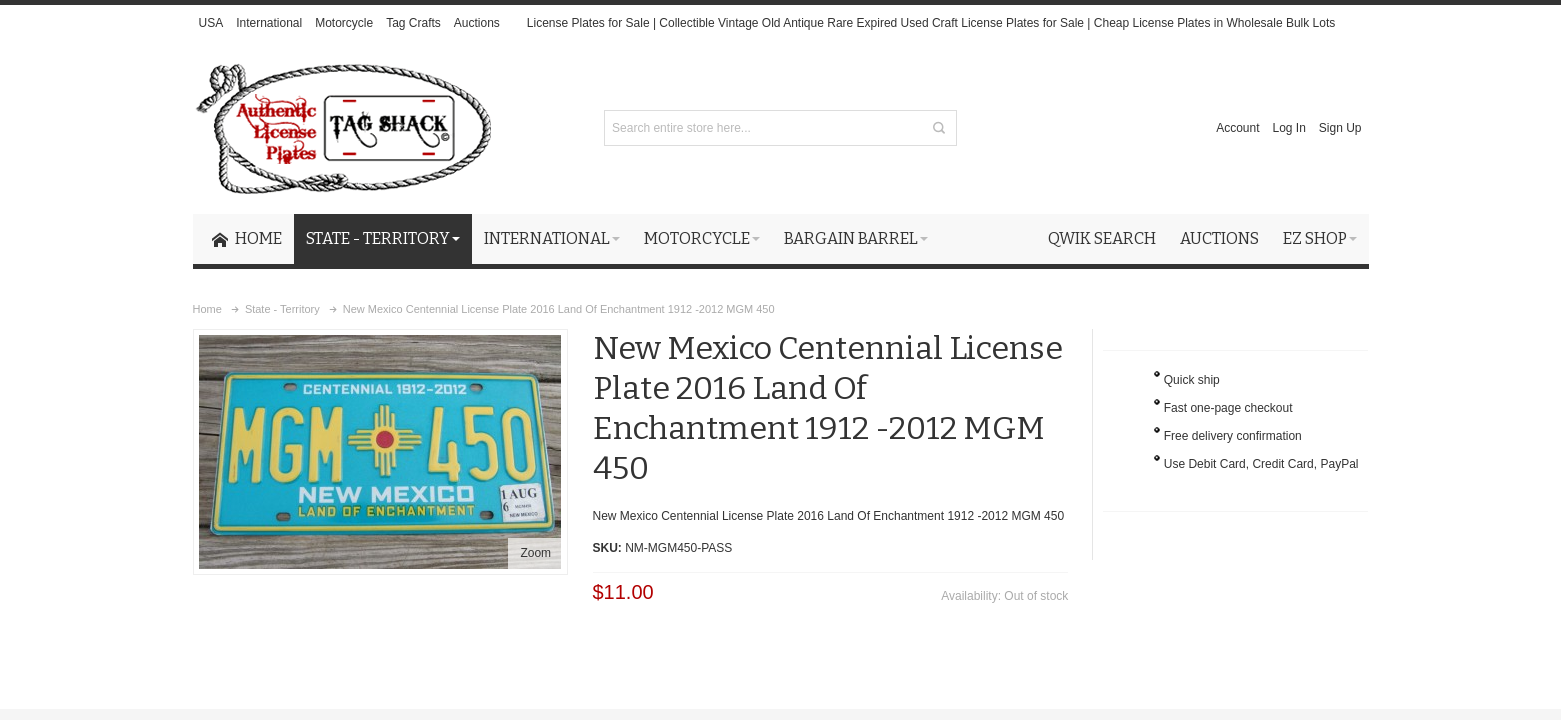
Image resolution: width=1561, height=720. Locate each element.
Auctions (477, 23)
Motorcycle (344, 23)
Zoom (535, 553)
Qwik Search (1102, 238)
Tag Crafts (413, 23)
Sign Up (1340, 128)
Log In (1288, 128)
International (269, 23)
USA (210, 23)
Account (1237, 128)
